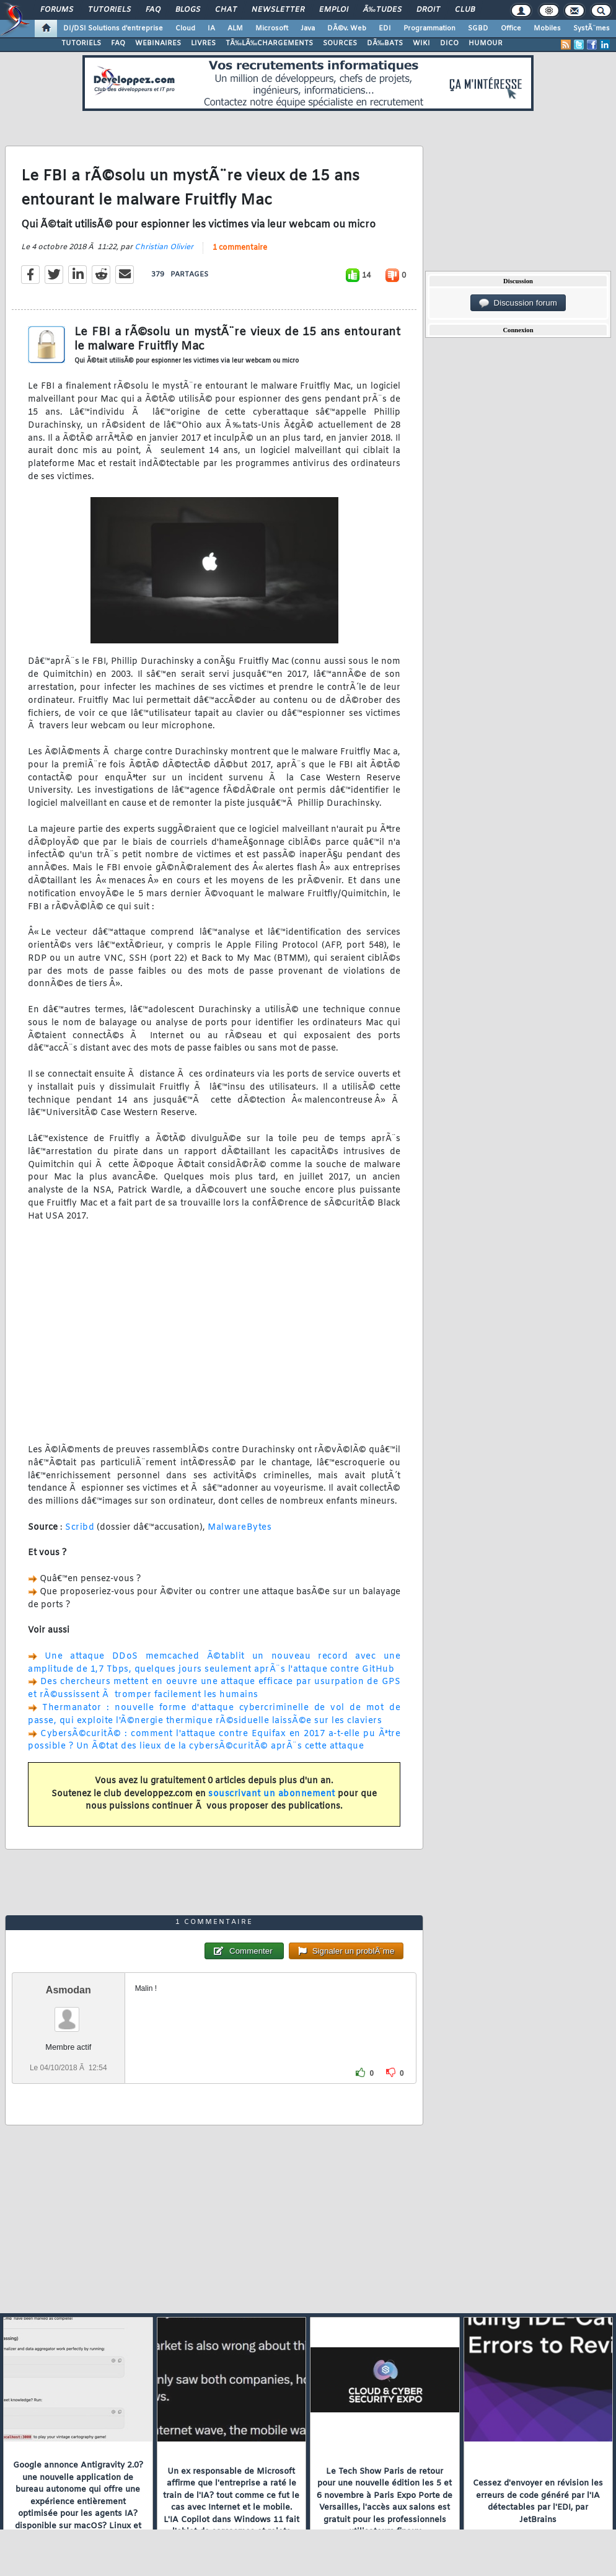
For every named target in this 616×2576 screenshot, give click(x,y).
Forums (56, 10)
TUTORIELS (81, 43)
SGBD (478, 28)
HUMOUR (486, 43)
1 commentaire (240, 248)
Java (308, 28)
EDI (385, 28)
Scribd (79, 1527)
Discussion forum (518, 303)
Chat (226, 10)
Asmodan (68, 1990)
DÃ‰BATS (385, 43)
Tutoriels (109, 10)
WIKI (421, 43)
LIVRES (203, 43)
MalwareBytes (239, 1527)
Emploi (334, 10)
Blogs (187, 10)
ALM (235, 28)
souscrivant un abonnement (271, 1794)
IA (211, 28)
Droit (428, 10)
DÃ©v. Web (346, 28)
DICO (449, 43)
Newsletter (278, 10)
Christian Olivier (163, 247)
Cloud (185, 28)
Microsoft (271, 28)
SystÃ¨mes (591, 28)
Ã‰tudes (382, 10)
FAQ (153, 10)
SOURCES (340, 43)
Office (511, 28)
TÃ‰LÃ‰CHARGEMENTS (269, 43)
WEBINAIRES (158, 43)
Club (465, 10)
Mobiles (547, 28)
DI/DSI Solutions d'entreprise (113, 28)
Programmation (429, 28)
